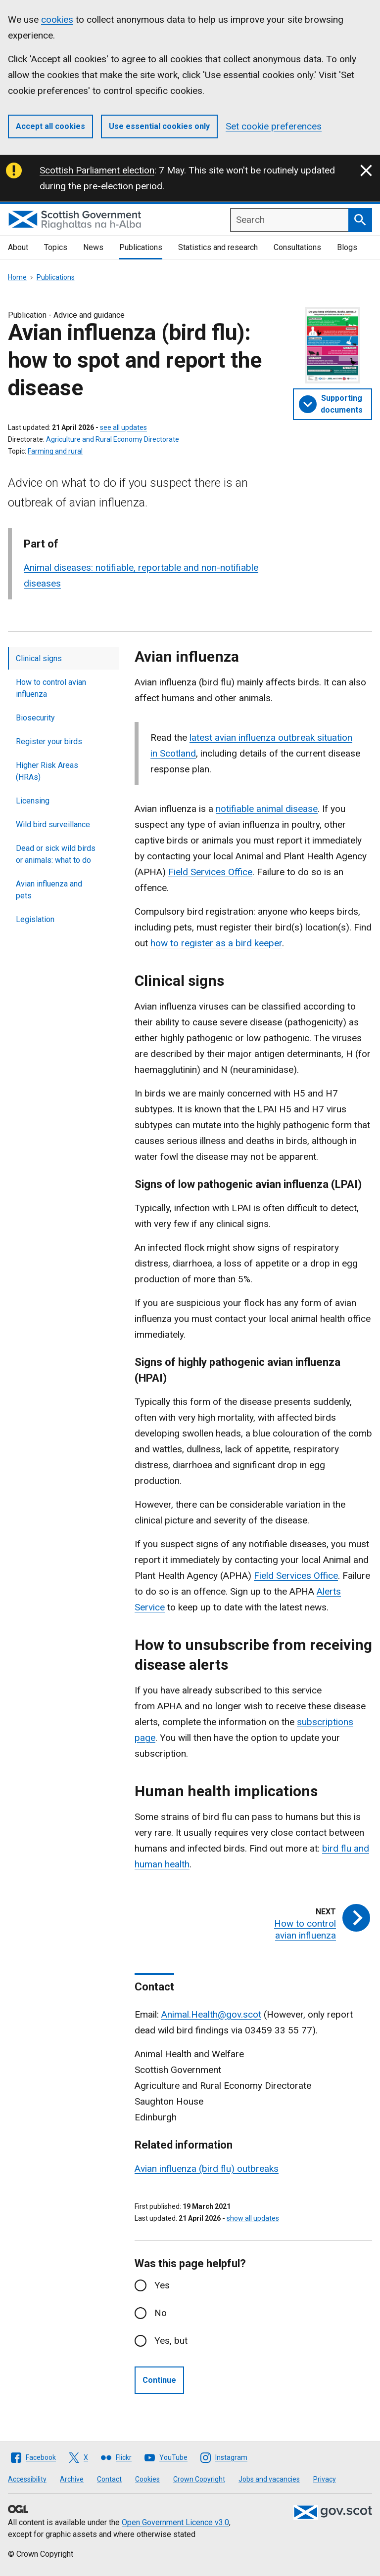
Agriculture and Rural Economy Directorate (112, 439)
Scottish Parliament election (97, 170)
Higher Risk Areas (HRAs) (47, 771)
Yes (162, 2285)
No (160, 2313)
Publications (140, 247)
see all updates (123, 427)
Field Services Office (296, 1575)
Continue (159, 2380)
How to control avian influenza (51, 688)
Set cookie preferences (274, 126)
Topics (55, 247)
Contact (109, 2479)
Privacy (324, 2479)
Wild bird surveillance (53, 824)
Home (17, 277)
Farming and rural (55, 451)
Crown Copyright (199, 2479)
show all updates (253, 2218)
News (93, 247)
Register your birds (49, 741)
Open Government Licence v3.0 (175, 2522)
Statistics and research (218, 247)
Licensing (32, 800)
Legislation (35, 919)
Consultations (297, 247)
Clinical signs (39, 658)
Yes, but (171, 2340)
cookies (57, 19)
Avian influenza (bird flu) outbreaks (207, 2168)
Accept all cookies (50, 126)
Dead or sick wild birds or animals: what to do (55, 854)
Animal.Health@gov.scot (211, 2014)
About (18, 247)
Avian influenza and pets (49, 889)
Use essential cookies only (159, 126)
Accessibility (27, 2479)
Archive (72, 2479)
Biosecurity (35, 717)
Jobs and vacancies (269, 2479)
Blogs (347, 247)
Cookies (147, 2479)
